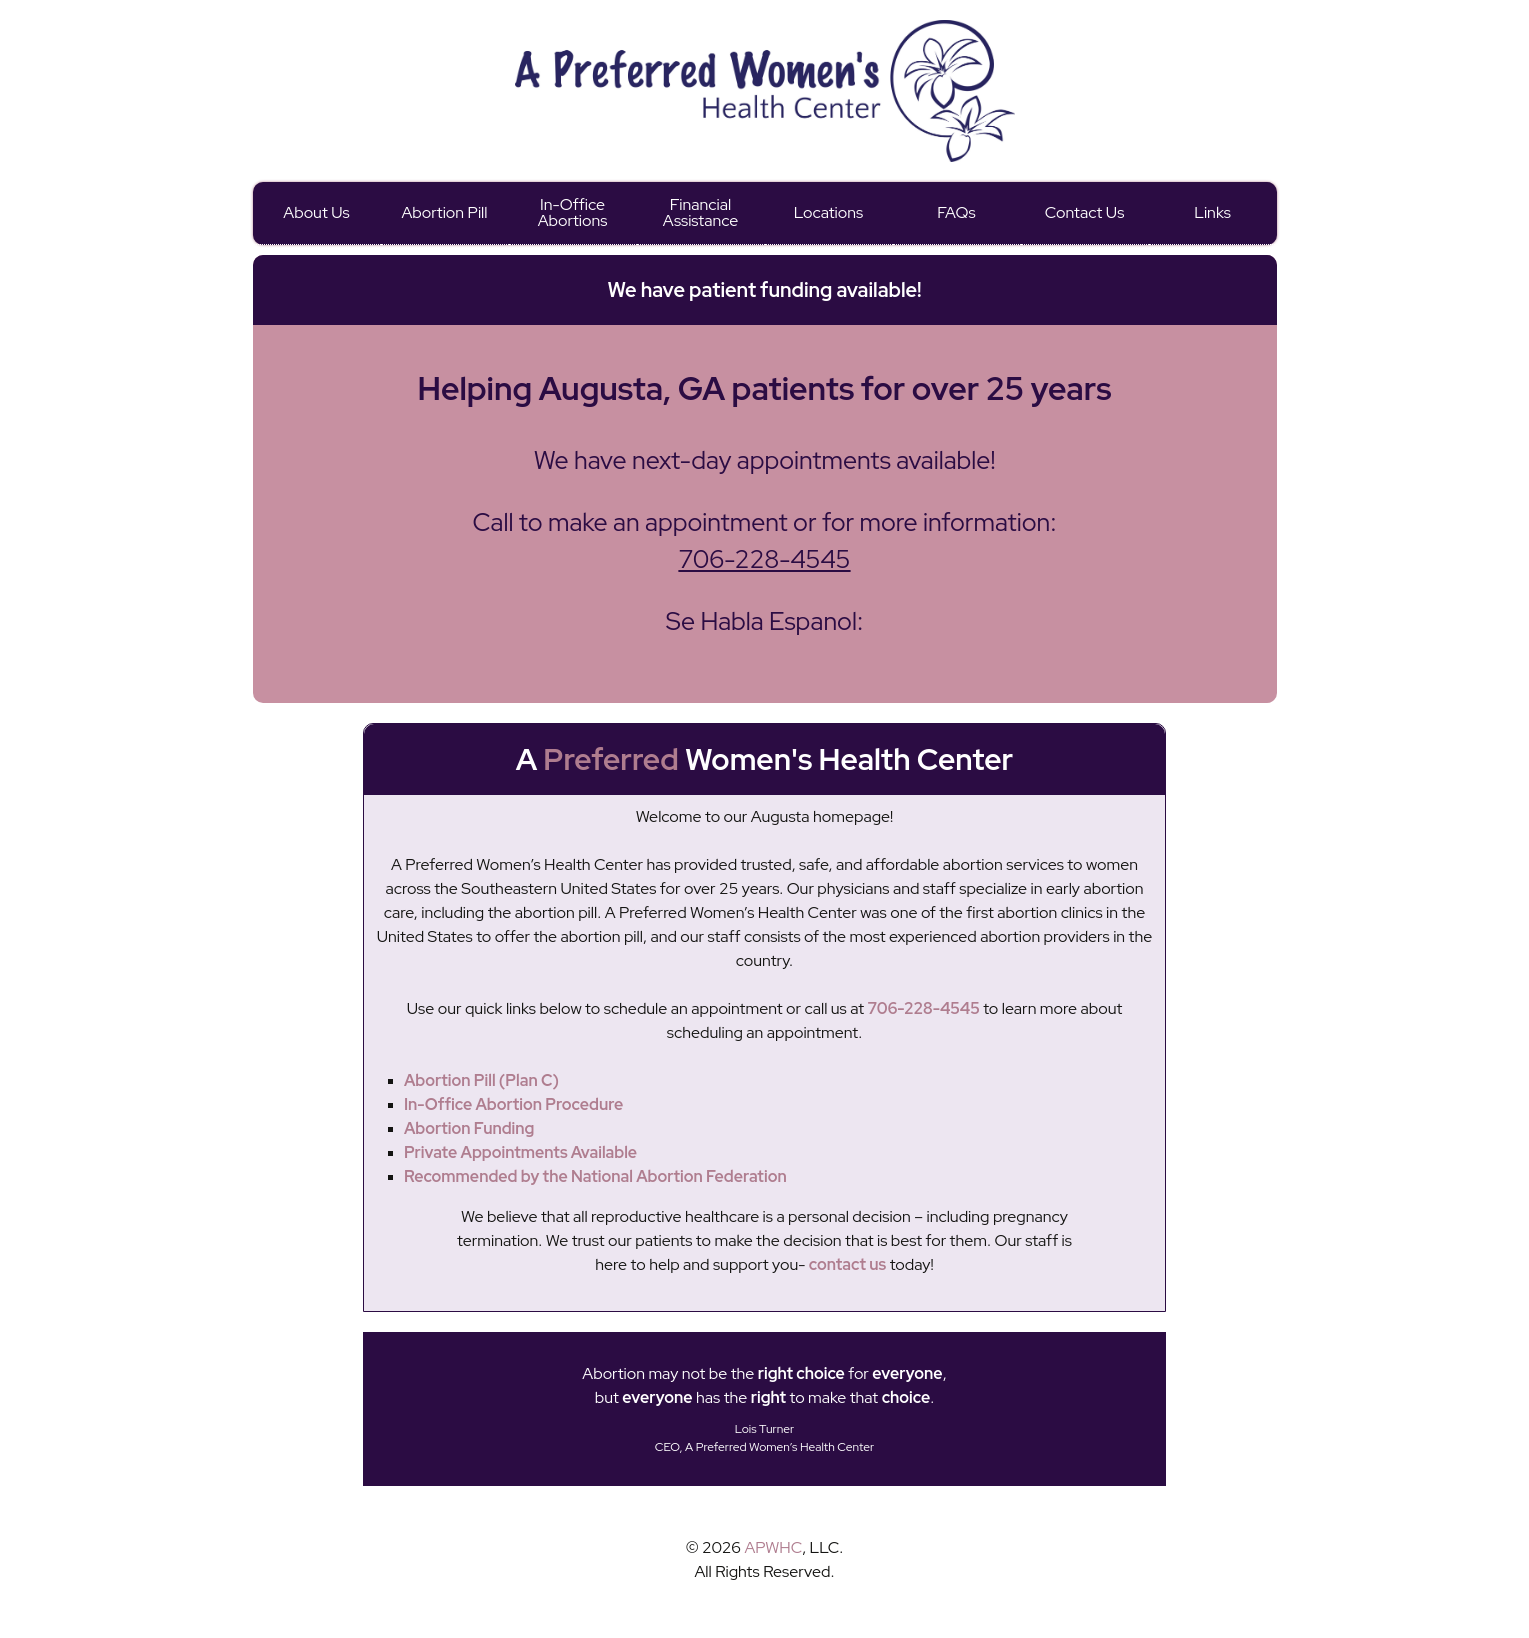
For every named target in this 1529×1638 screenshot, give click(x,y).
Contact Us (1085, 212)
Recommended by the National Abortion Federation (595, 1176)
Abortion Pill (444, 212)
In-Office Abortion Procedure (513, 1104)
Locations (828, 212)
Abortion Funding (469, 1128)
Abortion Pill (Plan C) (481, 1080)
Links (1212, 212)
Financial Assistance (700, 212)
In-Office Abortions (573, 212)
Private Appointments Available (520, 1152)
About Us (316, 212)
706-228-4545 (764, 559)
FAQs (956, 212)
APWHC (773, 1547)
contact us (847, 1264)
